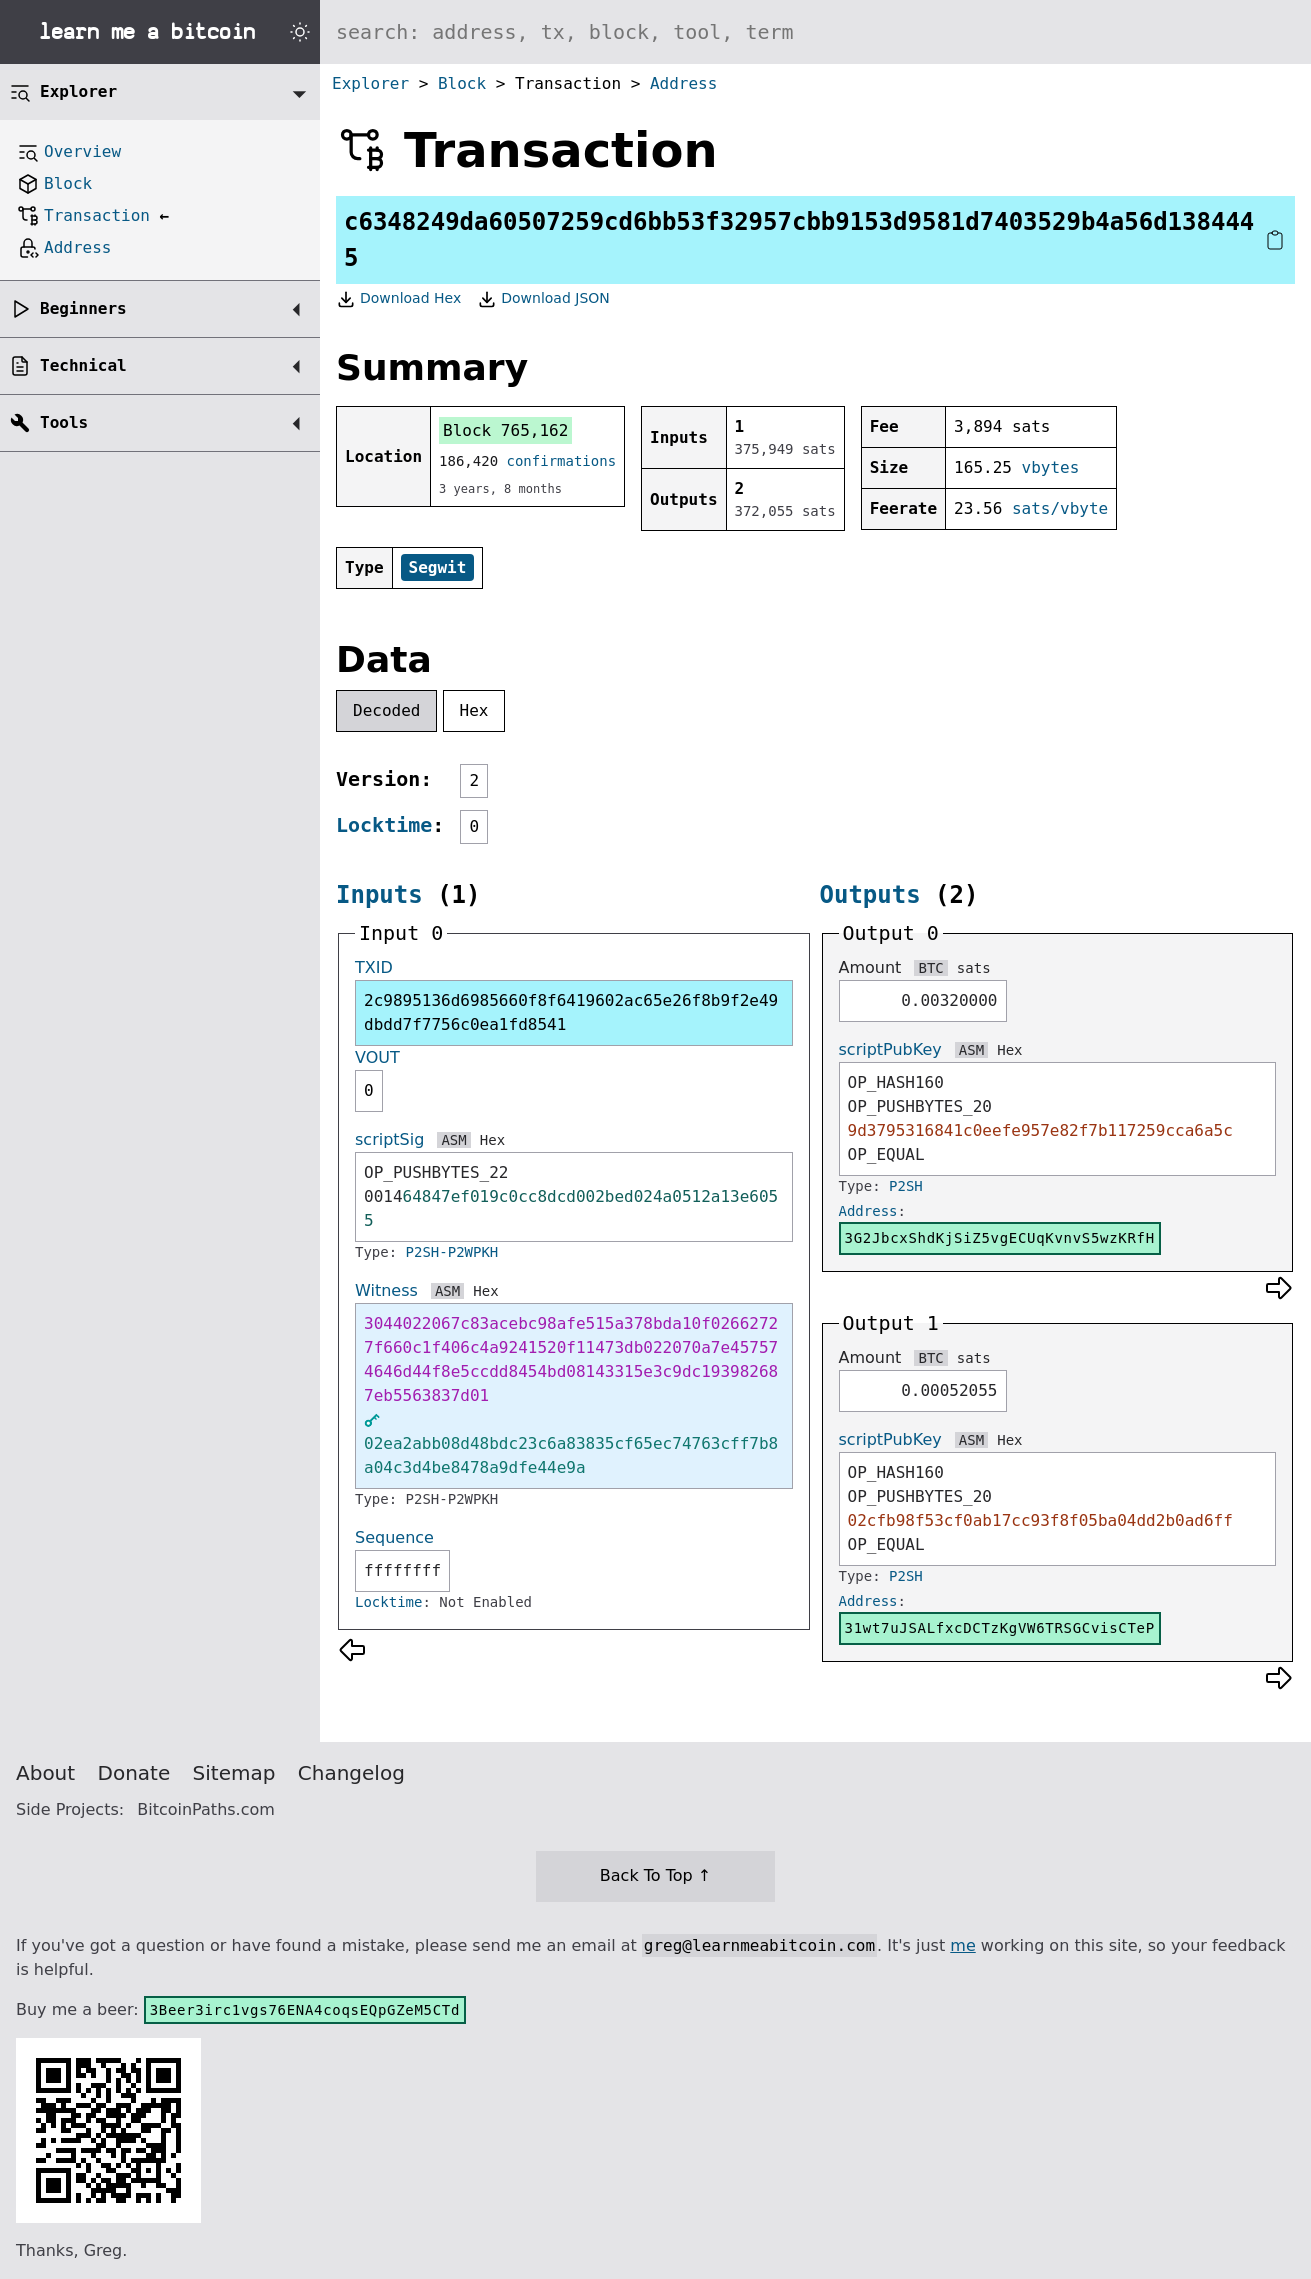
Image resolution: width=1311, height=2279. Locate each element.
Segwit (438, 567)
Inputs (379, 895)
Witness (386, 1290)
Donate (134, 1773)
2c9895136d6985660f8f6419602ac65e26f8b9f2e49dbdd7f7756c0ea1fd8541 (571, 1012)
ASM (453, 1140)
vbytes (1051, 467)
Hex (474, 710)
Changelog (351, 1773)
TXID (374, 967)
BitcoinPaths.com (206, 1809)
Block (462, 83)
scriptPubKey (890, 1049)
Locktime (384, 825)
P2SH (906, 1186)
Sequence (394, 1537)
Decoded (386, 710)
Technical (83, 365)
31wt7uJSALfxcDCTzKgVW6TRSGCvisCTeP (1000, 1628)
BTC (930, 968)
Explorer (370, 83)
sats (974, 968)
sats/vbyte (1060, 508)
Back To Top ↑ (655, 1875)
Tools (64, 422)
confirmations (562, 461)
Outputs (870, 895)
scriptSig (389, 1139)
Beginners (83, 308)
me (962, 1945)
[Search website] (815, 32)
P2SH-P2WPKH (452, 1252)
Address (683, 83)
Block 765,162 (505, 430)
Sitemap (234, 1773)
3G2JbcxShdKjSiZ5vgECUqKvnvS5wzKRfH (1000, 1238)
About (45, 1773)
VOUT (377, 1057)
